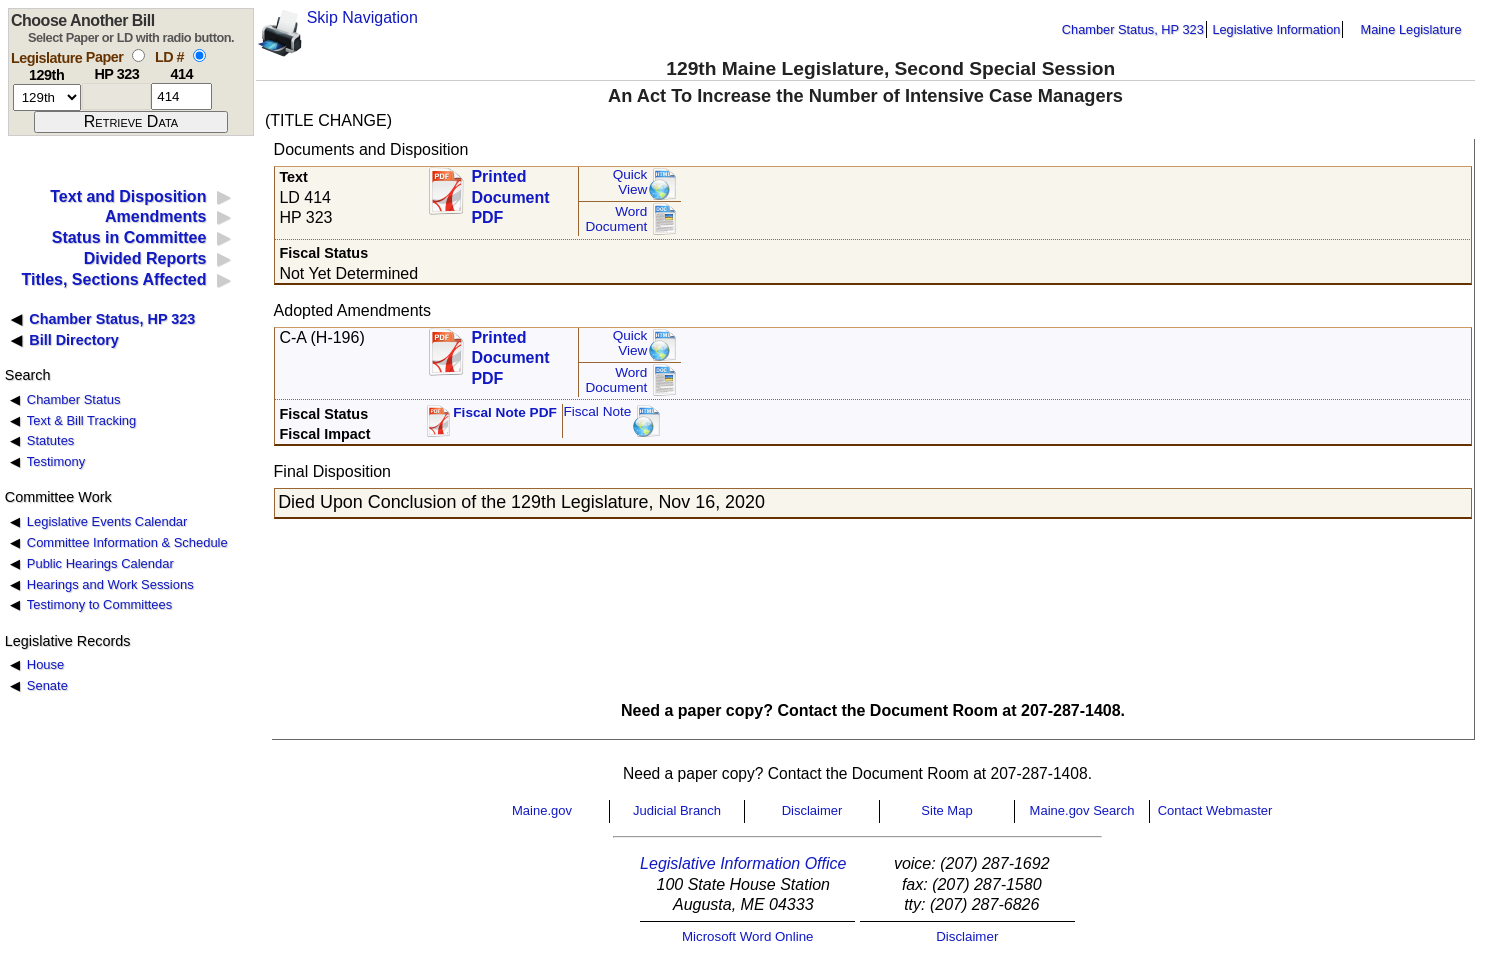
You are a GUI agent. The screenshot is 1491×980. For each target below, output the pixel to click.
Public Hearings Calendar (100, 563)
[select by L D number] (199, 55)
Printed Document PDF (510, 191)
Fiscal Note (597, 411)
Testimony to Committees (99, 604)
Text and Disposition (128, 196)
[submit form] (131, 122)
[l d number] (181, 96)
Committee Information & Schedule (127, 542)
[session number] (47, 97)
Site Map (946, 810)
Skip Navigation (362, 17)
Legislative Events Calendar (107, 521)
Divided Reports (145, 258)
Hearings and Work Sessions (110, 584)
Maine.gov (542, 810)
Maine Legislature (1410, 29)
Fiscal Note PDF (505, 412)
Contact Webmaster (1215, 810)
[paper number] (116, 96)
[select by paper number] (138, 55)
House (45, 664)
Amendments (155, 216)
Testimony (56, 461)
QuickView (630, 182)
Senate (47, 685)
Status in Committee (129, 237)
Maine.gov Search (1082, 810)
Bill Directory (74, 340)
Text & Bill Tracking (81, 420)
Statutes (51, 440)
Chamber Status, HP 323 (1133, 29)
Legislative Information (1276, 29)
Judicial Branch (677, 810)
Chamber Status (74, 399)
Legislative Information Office (743, 863)
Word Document (616, 219)
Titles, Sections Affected (113, 279)
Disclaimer (812, 810)
